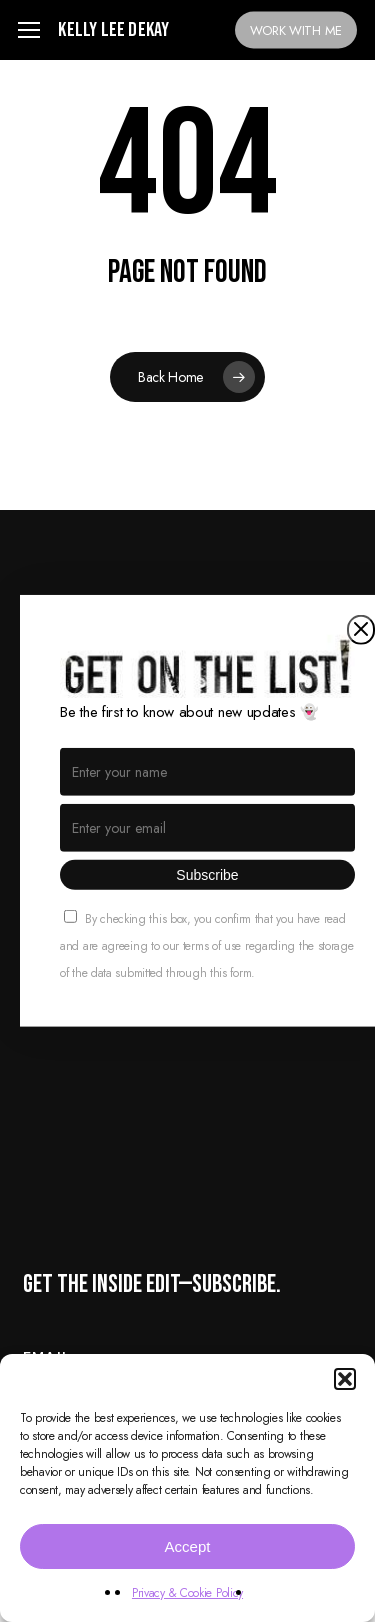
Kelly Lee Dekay (113, 30)
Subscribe (207, 875)
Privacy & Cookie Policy (187, 1593)
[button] (345, 1379)
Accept (188, 1546)
